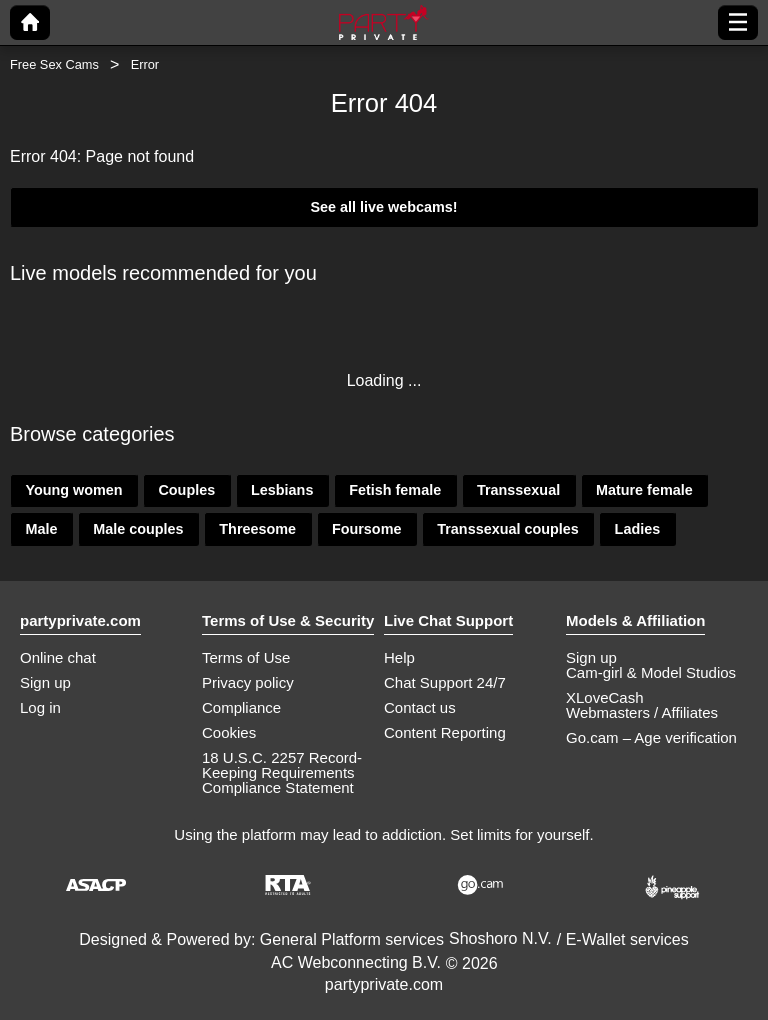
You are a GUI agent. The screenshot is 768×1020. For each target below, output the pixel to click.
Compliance (241, 707)
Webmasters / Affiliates (642, 712)
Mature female (644, 490)
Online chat (58, 657)
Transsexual (518, 490)
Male (41, 529)
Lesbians (282, 490)
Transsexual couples (508, 529)
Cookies (229, 732)
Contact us (420, 707)
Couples (186, 490)
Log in (40, 707)
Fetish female (395, 490)
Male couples (138, 529)
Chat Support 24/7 (445, 682)
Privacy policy (248, 682)
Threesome (257, 529)
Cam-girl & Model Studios (651, 672)
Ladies (638, 529)
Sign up (45, 682)
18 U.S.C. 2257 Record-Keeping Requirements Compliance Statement (282, 772)
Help (399, 657)
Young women (73, 490)
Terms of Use (246, 657)
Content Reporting (445, 732)
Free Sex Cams (54, 64)
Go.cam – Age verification (651, 737)
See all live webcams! (383, 207)
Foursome (367, 529)
